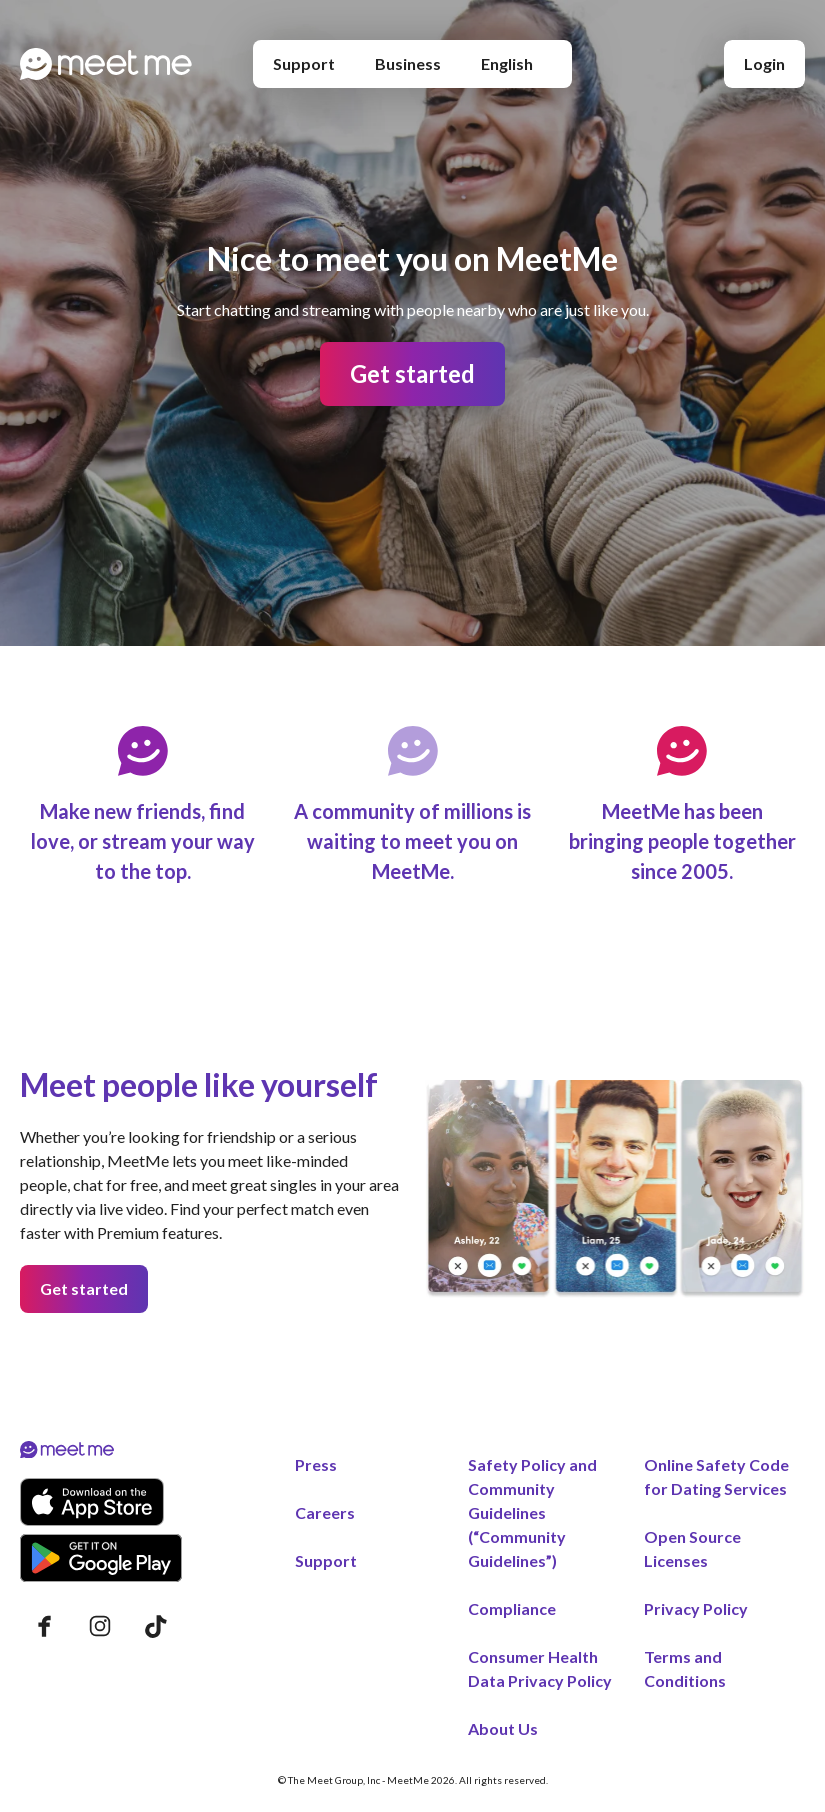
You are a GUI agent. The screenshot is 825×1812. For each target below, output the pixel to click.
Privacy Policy (696, 1608)
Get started (412, 373)
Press (316, 1464)
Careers (325, 1512)
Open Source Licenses (692, 1548)
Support (304, 63)
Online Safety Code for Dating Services (716, 1476)
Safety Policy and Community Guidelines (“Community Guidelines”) (532, 1512)
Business (408, 63)
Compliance (512, 1608)
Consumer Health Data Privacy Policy (540, 1668)
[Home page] (106, 64)
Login (764, 63)
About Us (503, 1728)
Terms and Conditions (685, 1668)
